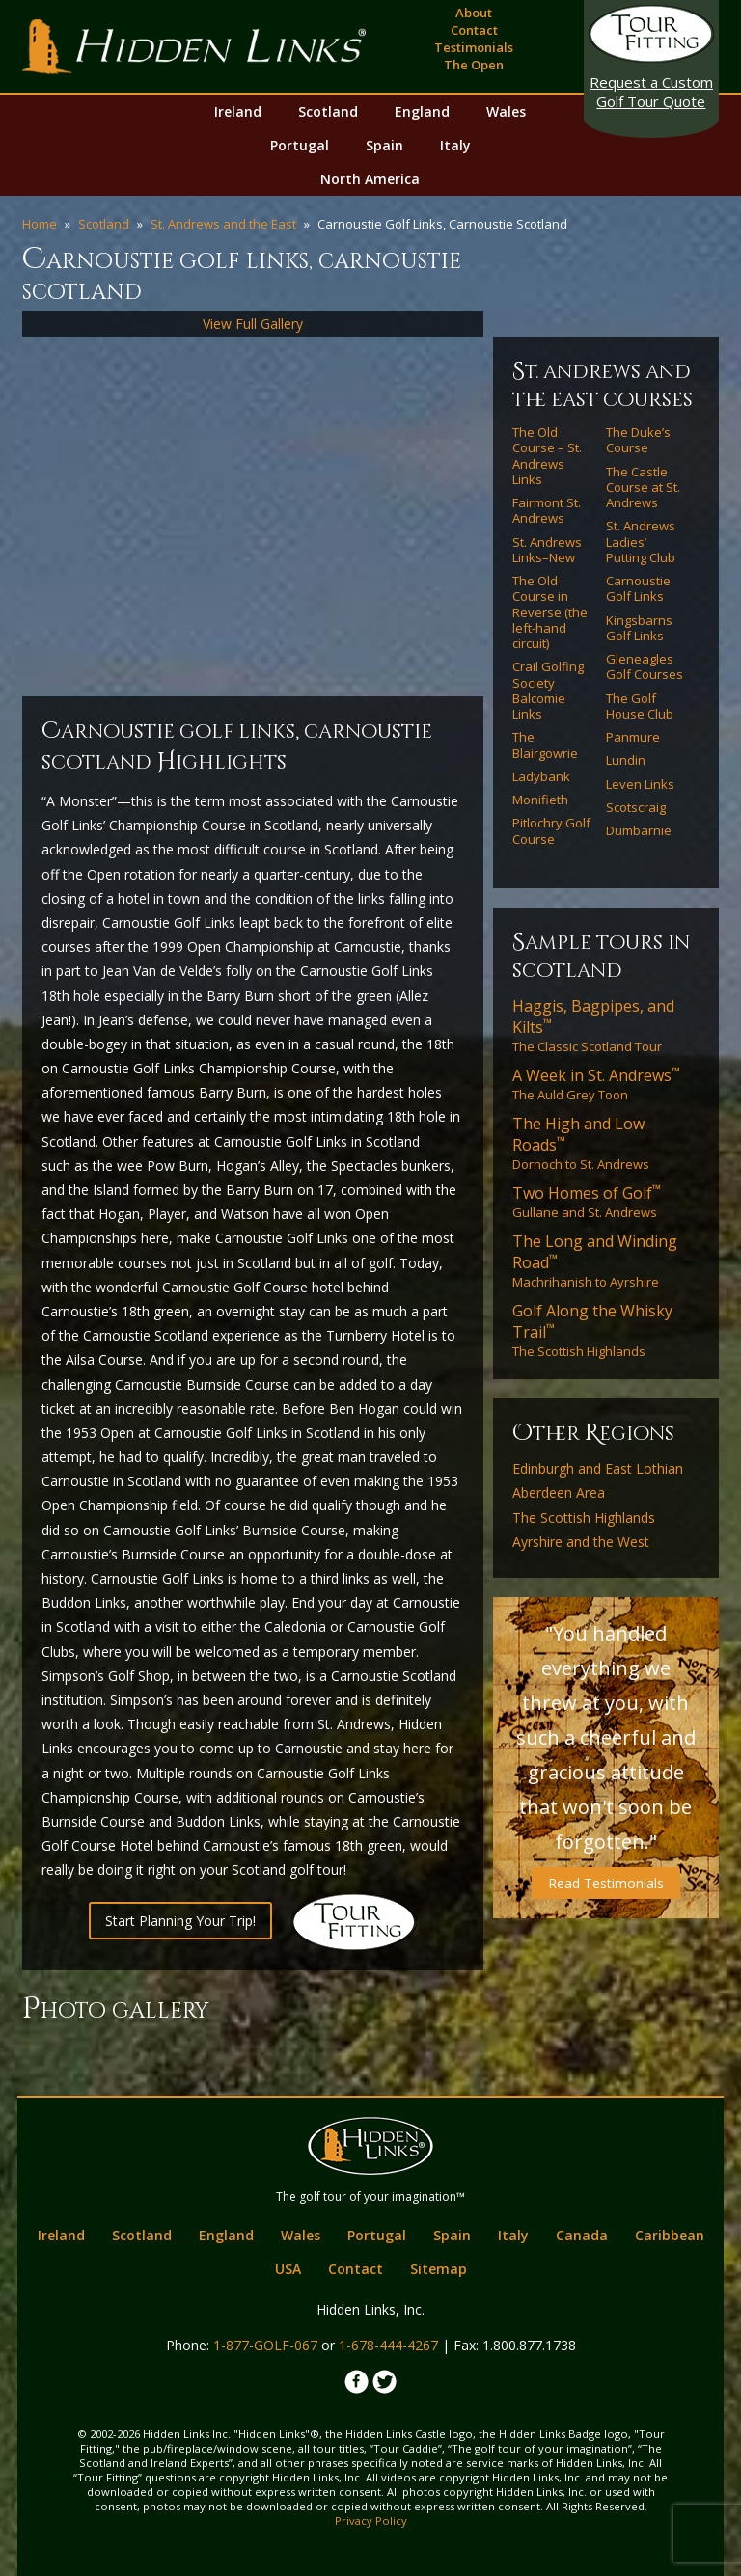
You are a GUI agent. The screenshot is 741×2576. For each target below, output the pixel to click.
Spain (384, 145)
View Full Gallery (253, 323)
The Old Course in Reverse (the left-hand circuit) (550, 612)
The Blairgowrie (545, 745)
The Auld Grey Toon (596, 1084)
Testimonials (473, 47)
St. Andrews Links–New (547, 550)
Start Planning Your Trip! (180, 1921)
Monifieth (540, 799)
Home (39, 223)
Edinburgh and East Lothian (597, 1469)
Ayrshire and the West (580, 1542)
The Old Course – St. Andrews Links (547, 455)
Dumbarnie (639, 830)
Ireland (237, 111)
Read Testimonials (606, 1883)
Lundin (625, 760)
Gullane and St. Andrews (586, 1201)
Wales (506, 111)
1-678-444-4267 (388, 2345)
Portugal (299, 145)
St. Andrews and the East (223, 223)
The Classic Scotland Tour (593, 1025)
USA (288, 2269)
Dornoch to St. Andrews (580, 1143)
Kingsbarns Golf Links (639, 628)
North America (370, 179)
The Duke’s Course (638, 440)
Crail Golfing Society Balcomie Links (548, 690)
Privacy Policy (371, 2520)
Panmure (633, 737)
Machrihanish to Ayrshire (594, 1260)
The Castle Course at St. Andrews (643, 487)
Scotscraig (636, 807)
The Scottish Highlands (592, 1330)
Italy (455, 145)
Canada (582, 2235)
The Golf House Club (639, 706)
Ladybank (541, 776)
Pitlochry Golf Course (551, 831)
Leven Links (640, 784)
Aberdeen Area (558, 1493)
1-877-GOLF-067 (265, 2345)
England (422, 111)
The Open (474, 64)
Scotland (328, 111)
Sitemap (438, 2269)
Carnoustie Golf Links (638, 589)
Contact (474, 30)
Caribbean (669, 2235)
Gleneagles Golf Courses (644, 667)
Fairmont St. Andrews (546, 511)
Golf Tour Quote (651, 91)
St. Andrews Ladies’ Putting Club (640, 541)
